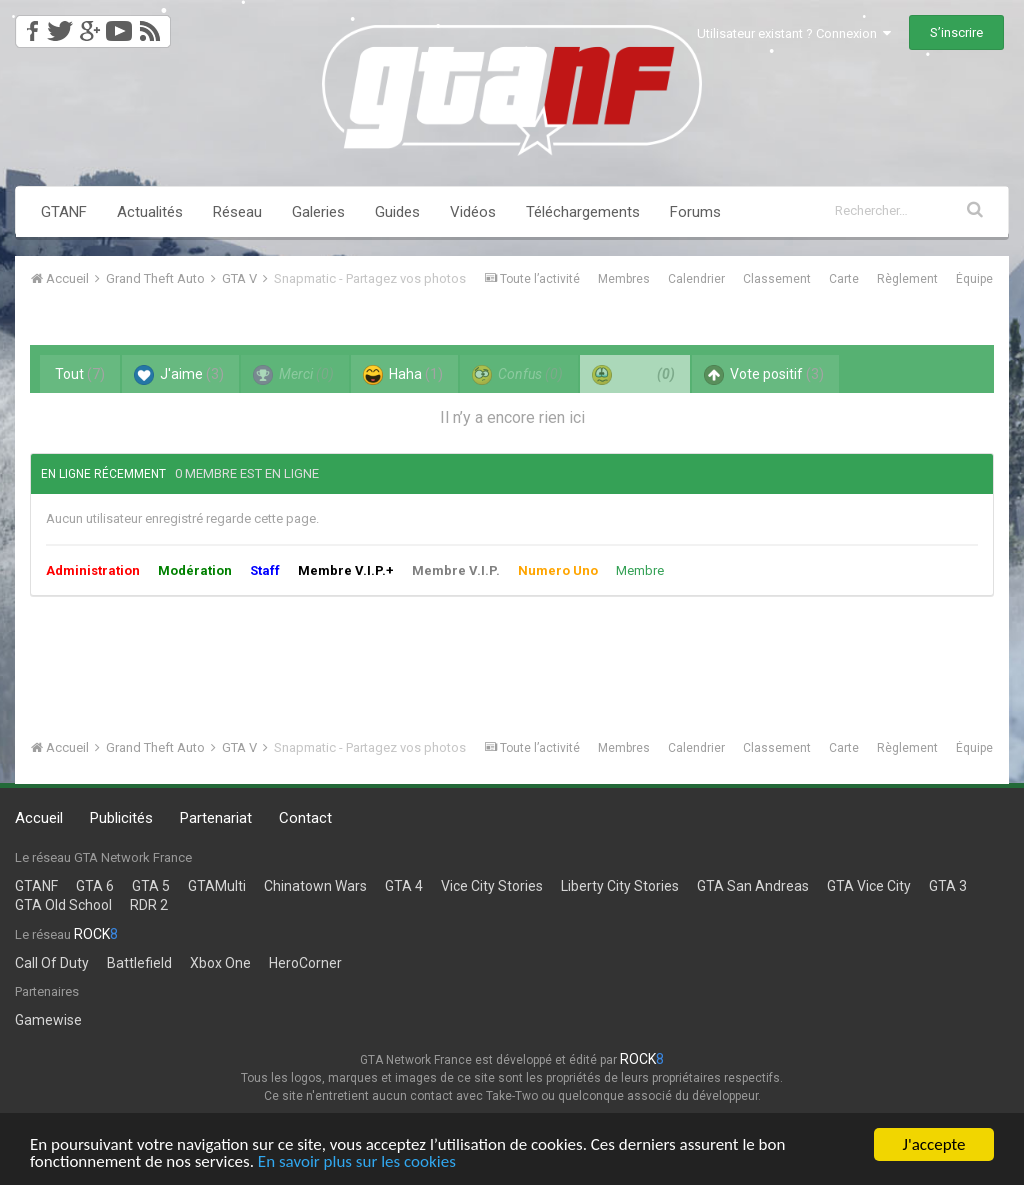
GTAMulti (217, 886)
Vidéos (473, 212)
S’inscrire (956, 32)
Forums (695, 212)
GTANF (64, 212)
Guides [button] (397, 212)
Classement (777, 279)
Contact (305, 818)
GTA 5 (151, 886)
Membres (624, 279)
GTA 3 (948, 886)
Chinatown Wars (315, 886)
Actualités (150, 212)
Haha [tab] (403, 375)
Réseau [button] (237, 212)
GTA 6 (95, 886)
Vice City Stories (492, 886)
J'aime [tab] (179, 375)
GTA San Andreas (753, 886)
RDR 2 (149, 905)
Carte (844, 279)
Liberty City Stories (620, 886)
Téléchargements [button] (583, 212)
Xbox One (220, 963)
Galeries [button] (318, 212)
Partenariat (216, 818)
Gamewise (48, 1020)
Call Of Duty (52, 963)
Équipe (974, 279)
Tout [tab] (80, 374)
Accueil (39, 818)
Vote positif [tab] (764, 375)
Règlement (907, 279)
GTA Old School (63, 905)
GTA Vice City (869, 886)
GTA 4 (404, 886)
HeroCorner (305, 963)
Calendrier (696, 279)
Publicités (121, 818)
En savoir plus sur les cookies (357, 1162)
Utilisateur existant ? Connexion (794, 33)
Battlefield (139, 963)
